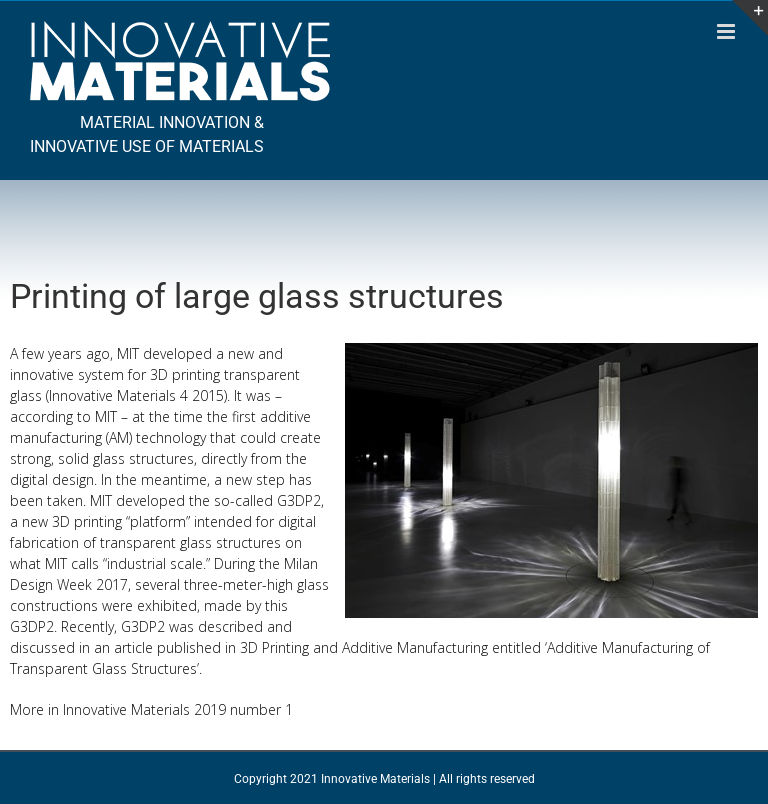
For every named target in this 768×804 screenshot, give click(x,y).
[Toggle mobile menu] (727, 31)
